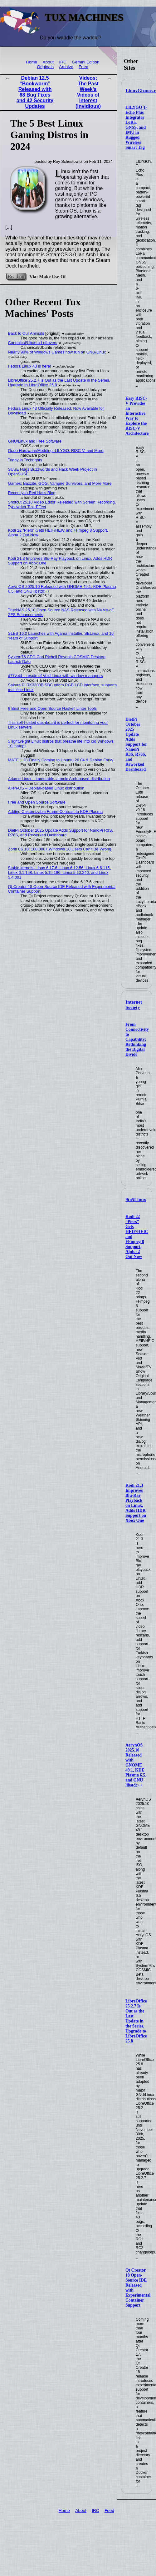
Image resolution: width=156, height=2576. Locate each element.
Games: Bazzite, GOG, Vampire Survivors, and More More (60, 483)
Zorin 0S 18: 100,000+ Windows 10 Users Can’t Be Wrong (59, 849)
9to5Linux (136, 1199)
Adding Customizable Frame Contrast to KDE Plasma (55, 811)
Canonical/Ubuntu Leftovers (32, 342)
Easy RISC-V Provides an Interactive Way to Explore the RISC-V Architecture (137, 416)
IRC (62, 62)
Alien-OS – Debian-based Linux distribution (46, 788)
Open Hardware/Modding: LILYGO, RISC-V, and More (56, 450)
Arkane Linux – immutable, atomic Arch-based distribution (59, 778)
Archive (66, 66)
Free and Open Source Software (37, 802)
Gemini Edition (85, 62)
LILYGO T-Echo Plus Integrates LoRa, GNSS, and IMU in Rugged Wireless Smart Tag (136, 127)
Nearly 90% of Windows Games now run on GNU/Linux (57, 352)
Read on (16, 276)
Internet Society (134, 1005)
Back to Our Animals (26, 333)
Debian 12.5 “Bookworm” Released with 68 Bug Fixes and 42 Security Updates (35, 92)
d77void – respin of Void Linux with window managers (55, 675)
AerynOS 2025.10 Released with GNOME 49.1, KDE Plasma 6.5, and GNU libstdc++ (135, 1765)
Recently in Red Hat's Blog (32, 492)
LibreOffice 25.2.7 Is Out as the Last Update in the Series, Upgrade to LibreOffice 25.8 (136, 2021)
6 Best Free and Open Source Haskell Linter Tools (52, 708)
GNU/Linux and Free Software (34, 441)
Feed (83, 66)
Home (31, 62)
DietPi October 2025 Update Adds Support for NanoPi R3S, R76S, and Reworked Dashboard (136, 744)
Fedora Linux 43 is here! (29, 366)
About (48, 62)
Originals (45, 66)
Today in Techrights (25, 460)
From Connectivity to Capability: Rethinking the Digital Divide (137, 1039)
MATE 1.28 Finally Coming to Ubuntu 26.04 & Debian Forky (61, 760)
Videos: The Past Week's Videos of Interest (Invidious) (88, 92)
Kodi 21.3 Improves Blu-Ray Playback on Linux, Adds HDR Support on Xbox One (135, 1503)
